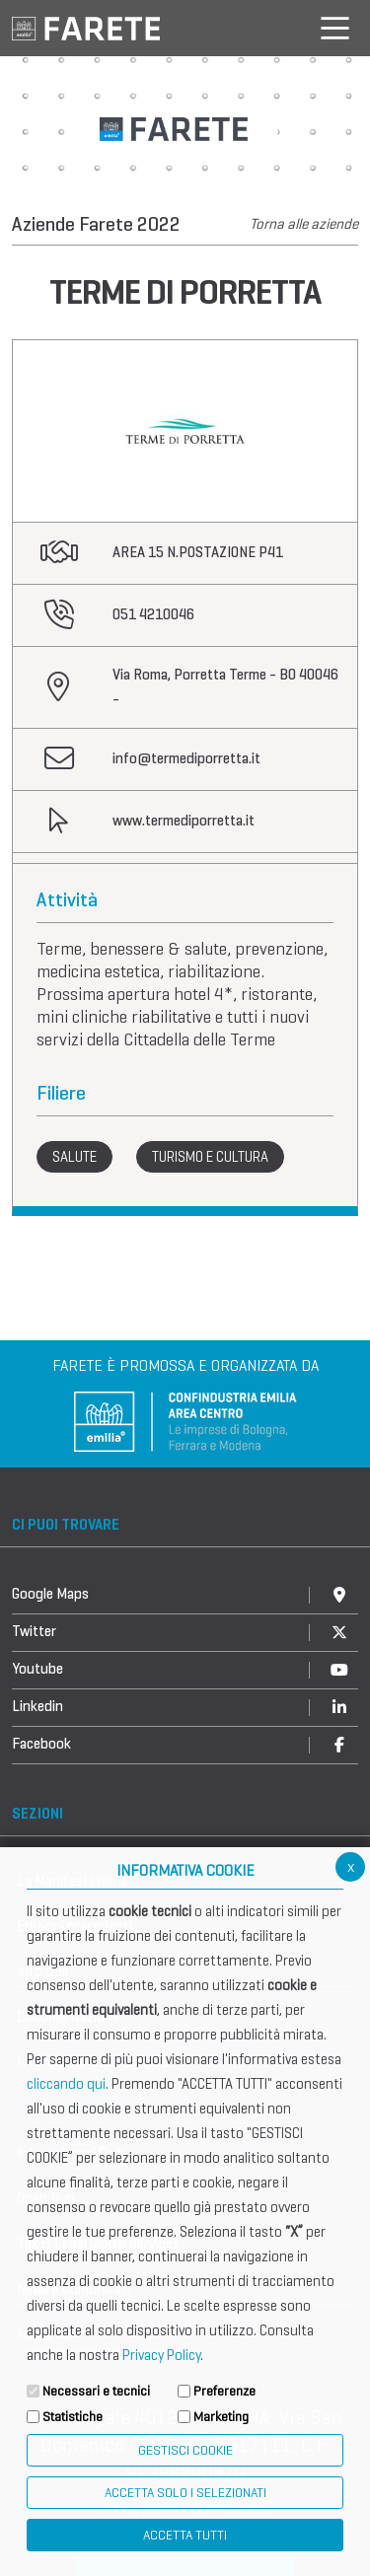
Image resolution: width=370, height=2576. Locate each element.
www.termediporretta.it (183, 820)
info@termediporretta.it (186, 758)
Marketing (221, 2416)
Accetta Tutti (185, 2535)
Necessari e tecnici (96, 2391)
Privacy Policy (161, 2355)
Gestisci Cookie (185, 2450)
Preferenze (224, 2391)
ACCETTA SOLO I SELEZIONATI (185, 2492)
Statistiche (72, 2416)
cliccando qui (66, 2084)
